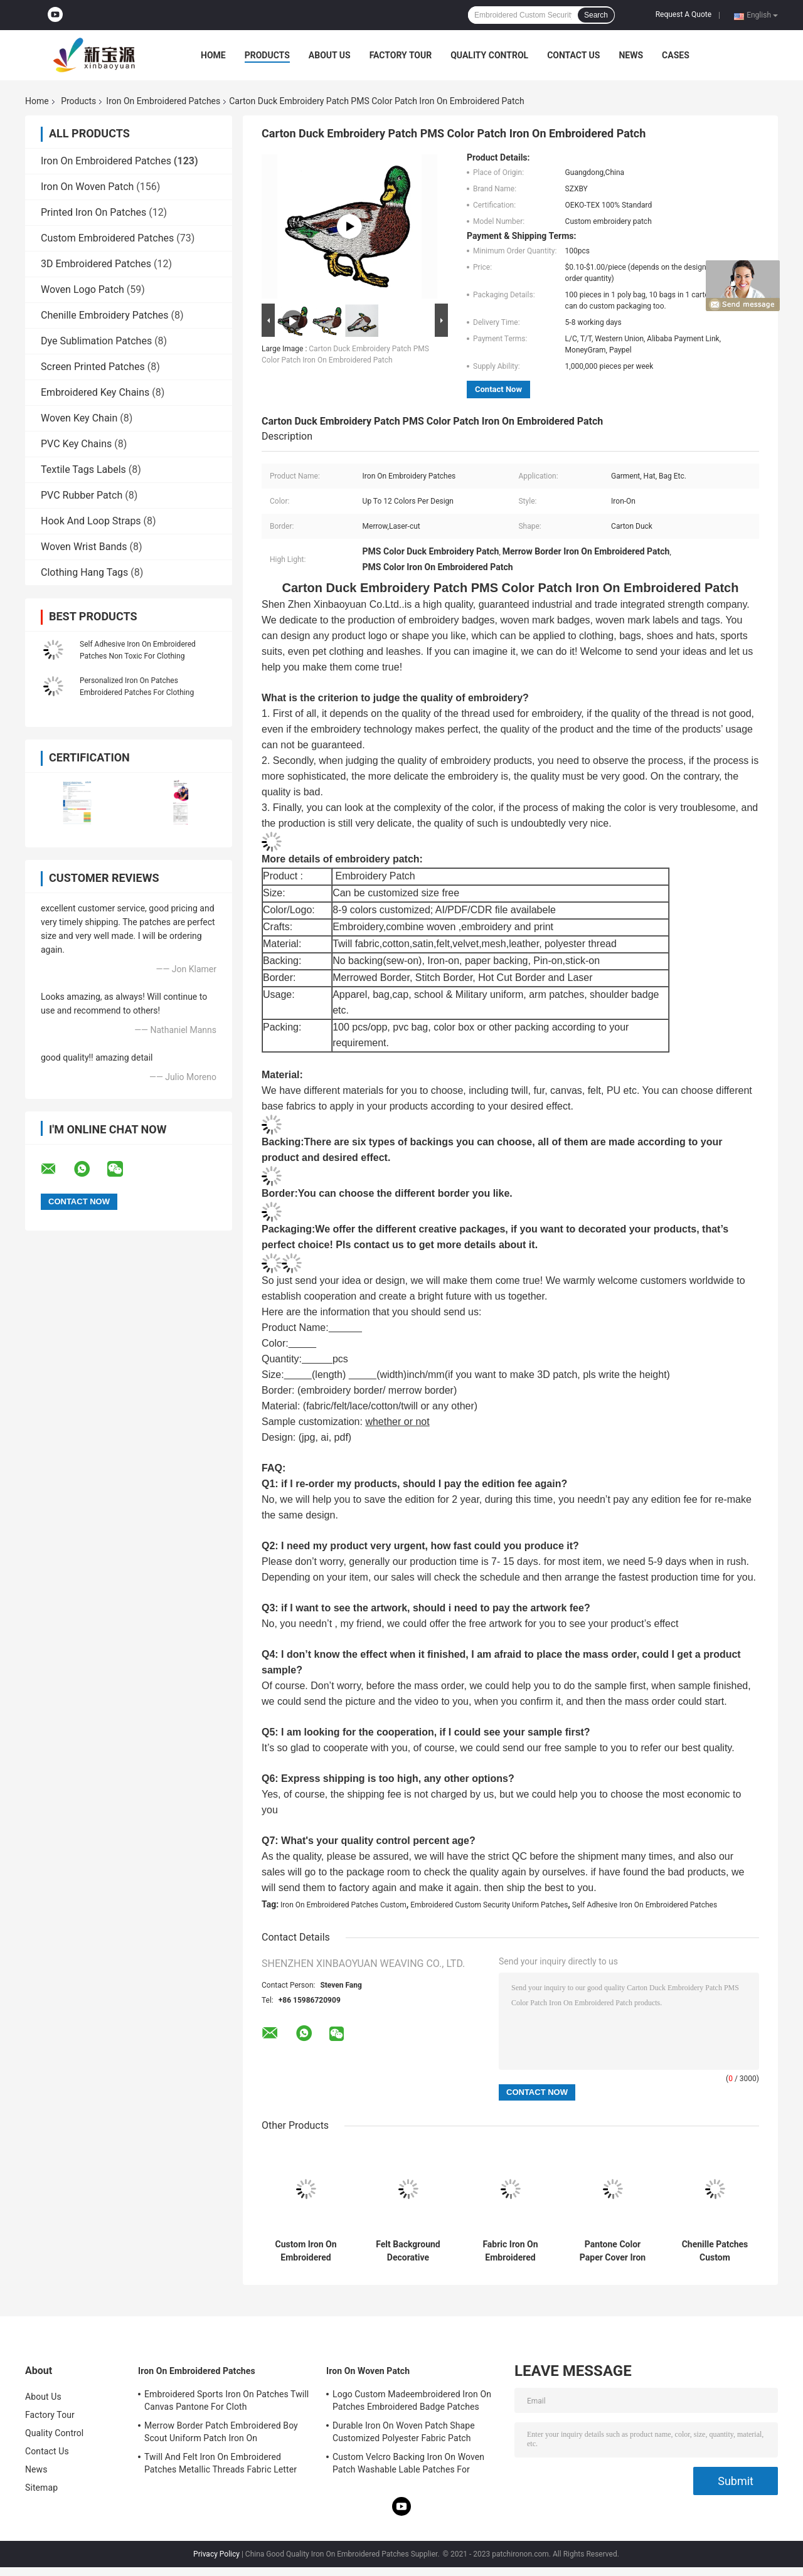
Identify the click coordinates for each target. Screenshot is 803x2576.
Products (267, 55)
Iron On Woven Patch (87, 187)
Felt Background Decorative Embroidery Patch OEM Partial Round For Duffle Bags (408, 2251)
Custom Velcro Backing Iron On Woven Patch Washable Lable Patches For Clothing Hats (408, 2465)
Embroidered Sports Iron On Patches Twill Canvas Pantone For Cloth (226, 2400)
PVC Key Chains (76, 444)
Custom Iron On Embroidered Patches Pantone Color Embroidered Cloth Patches (306, 2251)
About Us (330, 55)
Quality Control (489, 55)
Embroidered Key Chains (95, 392)
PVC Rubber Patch (81, 495)
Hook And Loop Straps (91, 521)
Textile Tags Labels (83, 469)
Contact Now (498, 389)
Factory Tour (401, 55)
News (631, 55)
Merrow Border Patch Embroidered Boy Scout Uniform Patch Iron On (221, 2431)
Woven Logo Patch (82, 289)
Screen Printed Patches (93, 367)
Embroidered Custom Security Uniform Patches (489, 1904)
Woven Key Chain (79, 418)
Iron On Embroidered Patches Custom (343, 1904)
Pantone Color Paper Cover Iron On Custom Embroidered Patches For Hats (613, 2251)
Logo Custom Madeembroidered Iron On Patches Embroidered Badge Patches (411, 2400)
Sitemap (41, 2488)
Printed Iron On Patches (93, 212)
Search (596, 15)
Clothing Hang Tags (84, 572)
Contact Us (573, 55)
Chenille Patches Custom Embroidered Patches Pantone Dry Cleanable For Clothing (715, 2251)
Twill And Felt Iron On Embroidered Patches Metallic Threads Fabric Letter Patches (220, 2465)
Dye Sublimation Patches (96, 341)
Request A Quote (683, 14)
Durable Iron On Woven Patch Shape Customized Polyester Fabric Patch (403, 2431)
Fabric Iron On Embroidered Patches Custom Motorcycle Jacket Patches (510, 2251)
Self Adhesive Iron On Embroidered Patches (644, 1904)
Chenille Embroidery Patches (105, 315)
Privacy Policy (216, 2554)
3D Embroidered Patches (96, 264)
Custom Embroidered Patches (107, 238)
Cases (675, 55)
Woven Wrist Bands (84, 547)
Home (213, 55)
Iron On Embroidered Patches (163, 101)
